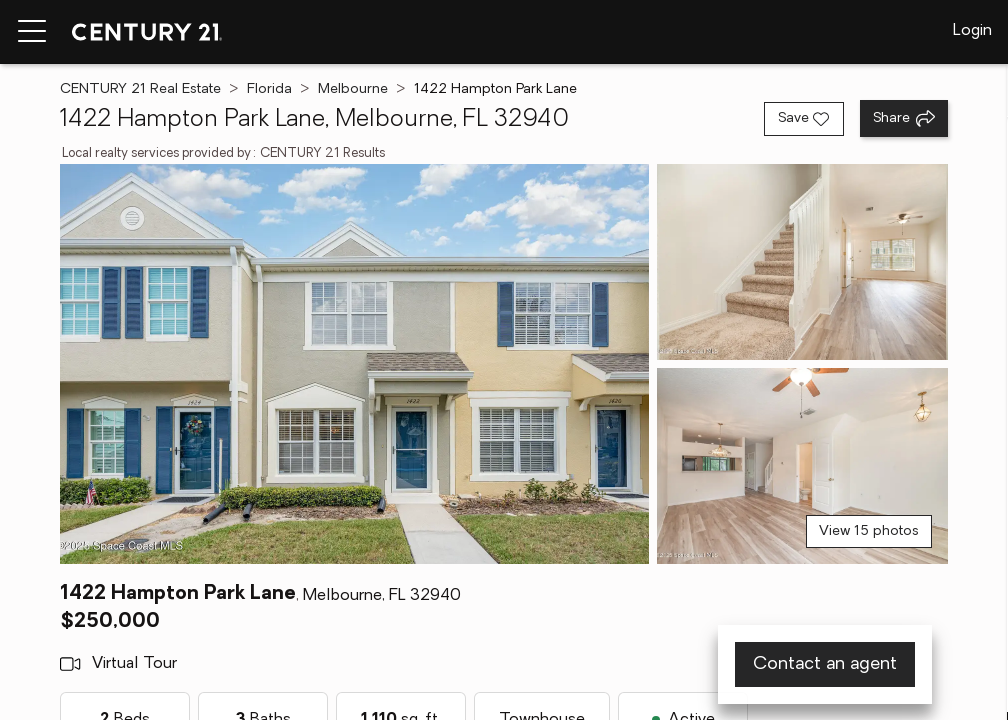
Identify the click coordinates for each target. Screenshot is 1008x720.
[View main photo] (354, 364)
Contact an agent (825, 664)
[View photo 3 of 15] (802, 466)
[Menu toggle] (32, 32)
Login (972, 31)
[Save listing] (804, 119)
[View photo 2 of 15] (802, 262)
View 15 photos (869, 531)
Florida (269, 89)
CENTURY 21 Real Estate (140, 89)
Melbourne (353, 89)
